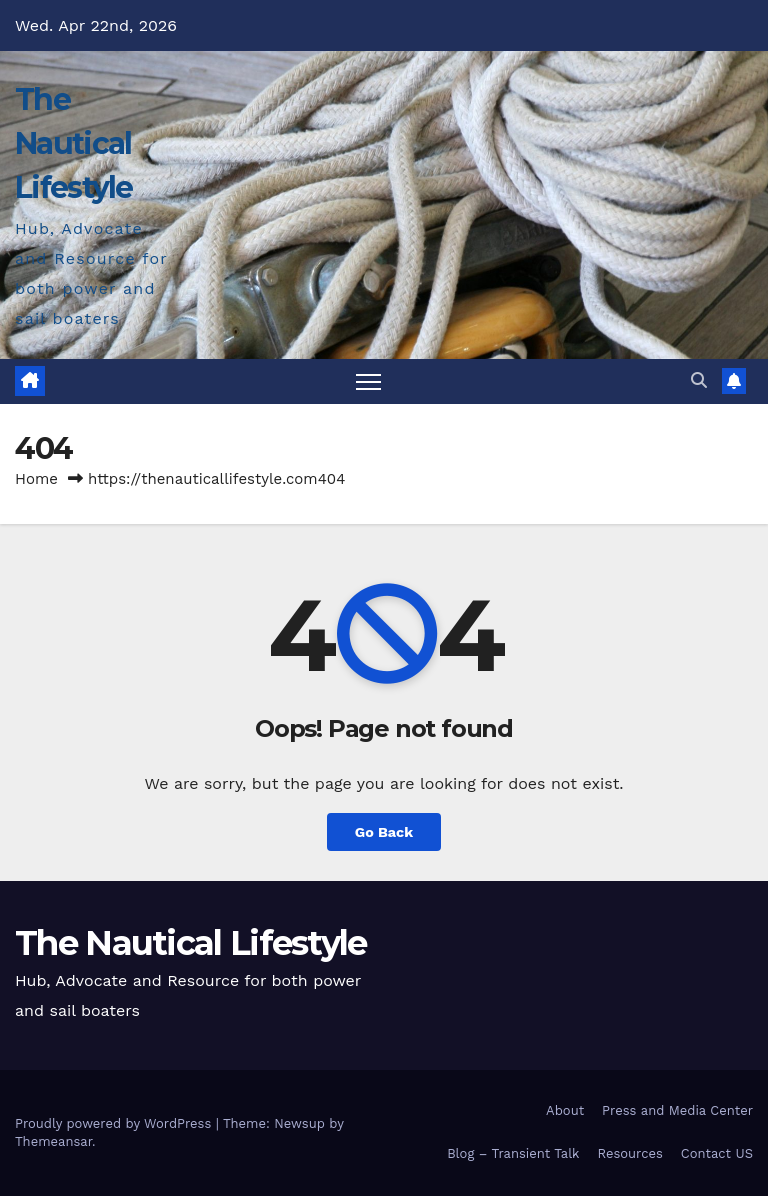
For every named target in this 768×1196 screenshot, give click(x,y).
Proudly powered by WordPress (115, 1123)
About (565, 1110)
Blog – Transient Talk (513, 1153)
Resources (629, 1153)
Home (36, 479)
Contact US (717, 1153)
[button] (699, 380)
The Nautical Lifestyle (74, 143)
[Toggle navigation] (368, 381)
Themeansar (53, 1141)
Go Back (384, 832)
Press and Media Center (677, 1110)
